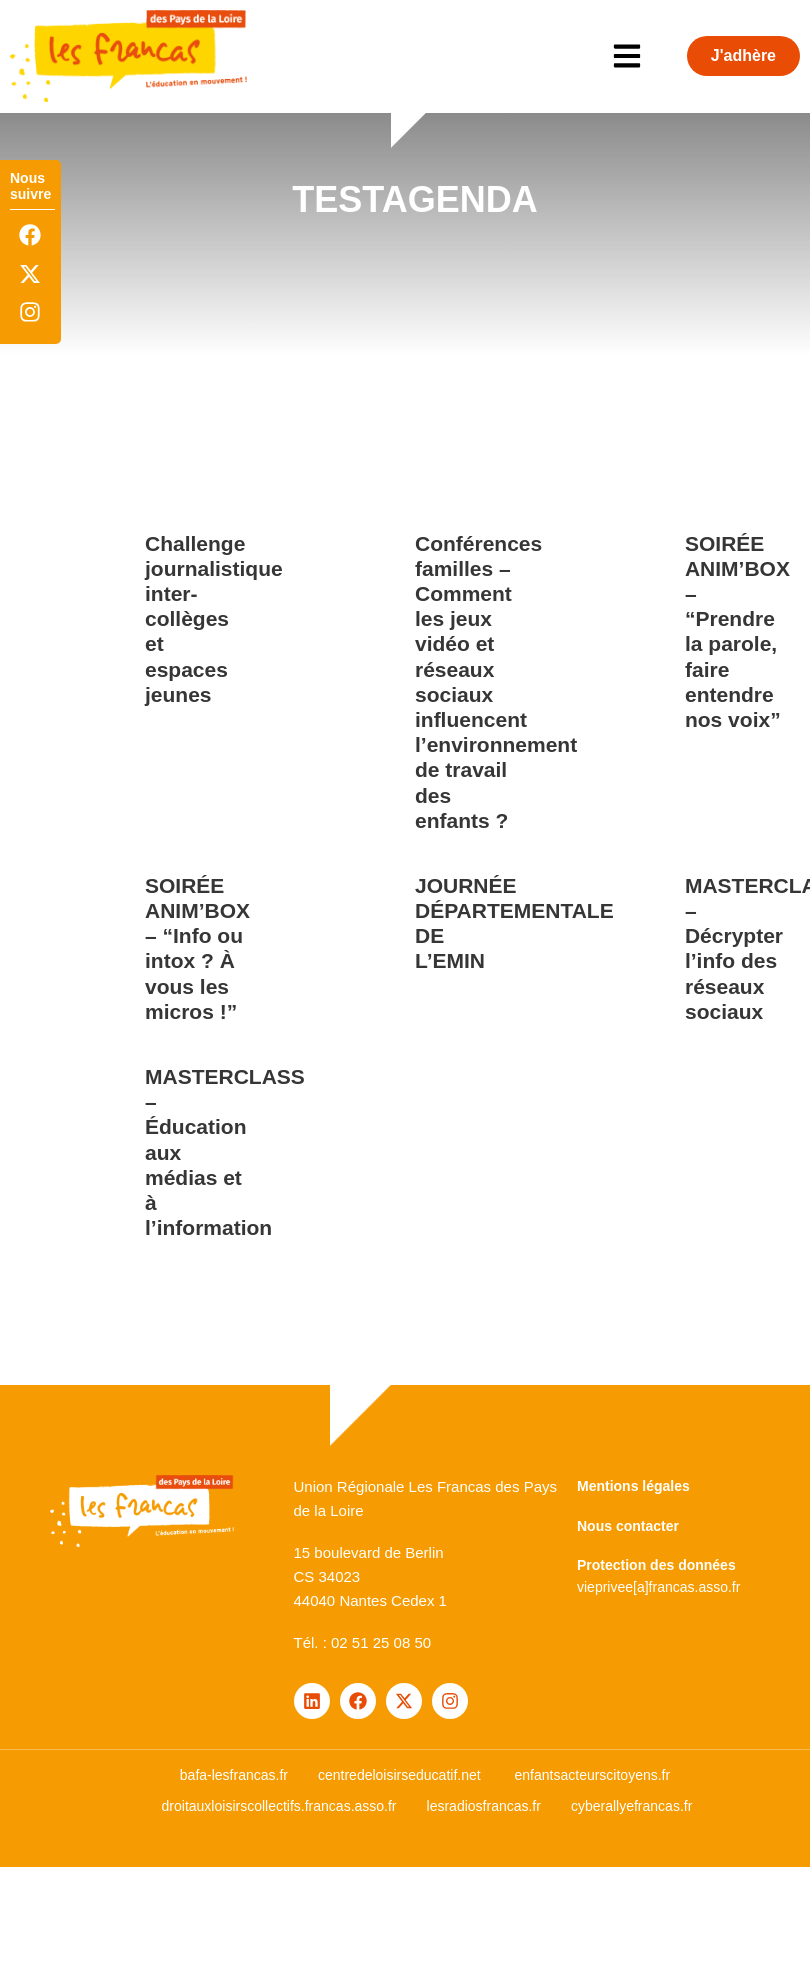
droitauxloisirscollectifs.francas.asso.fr (279, 1806)
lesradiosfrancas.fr (484, 1806)
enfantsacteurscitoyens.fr (593, 1775)
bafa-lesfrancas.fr (234, 1775)
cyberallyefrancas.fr (631, 1806)
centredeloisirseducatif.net (399, 1775)
